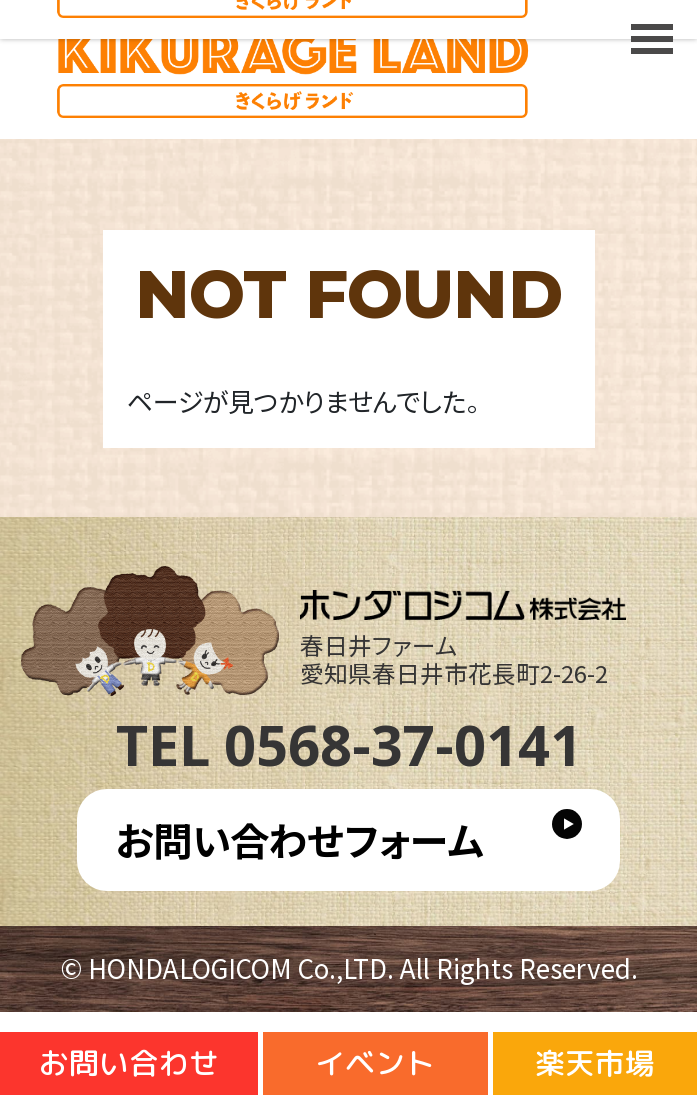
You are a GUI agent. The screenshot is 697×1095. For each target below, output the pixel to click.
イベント (375, 1063)
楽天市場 (595, 1063)
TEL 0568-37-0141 (349, 744)
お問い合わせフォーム (299, 839)
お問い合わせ (129, 1063)
